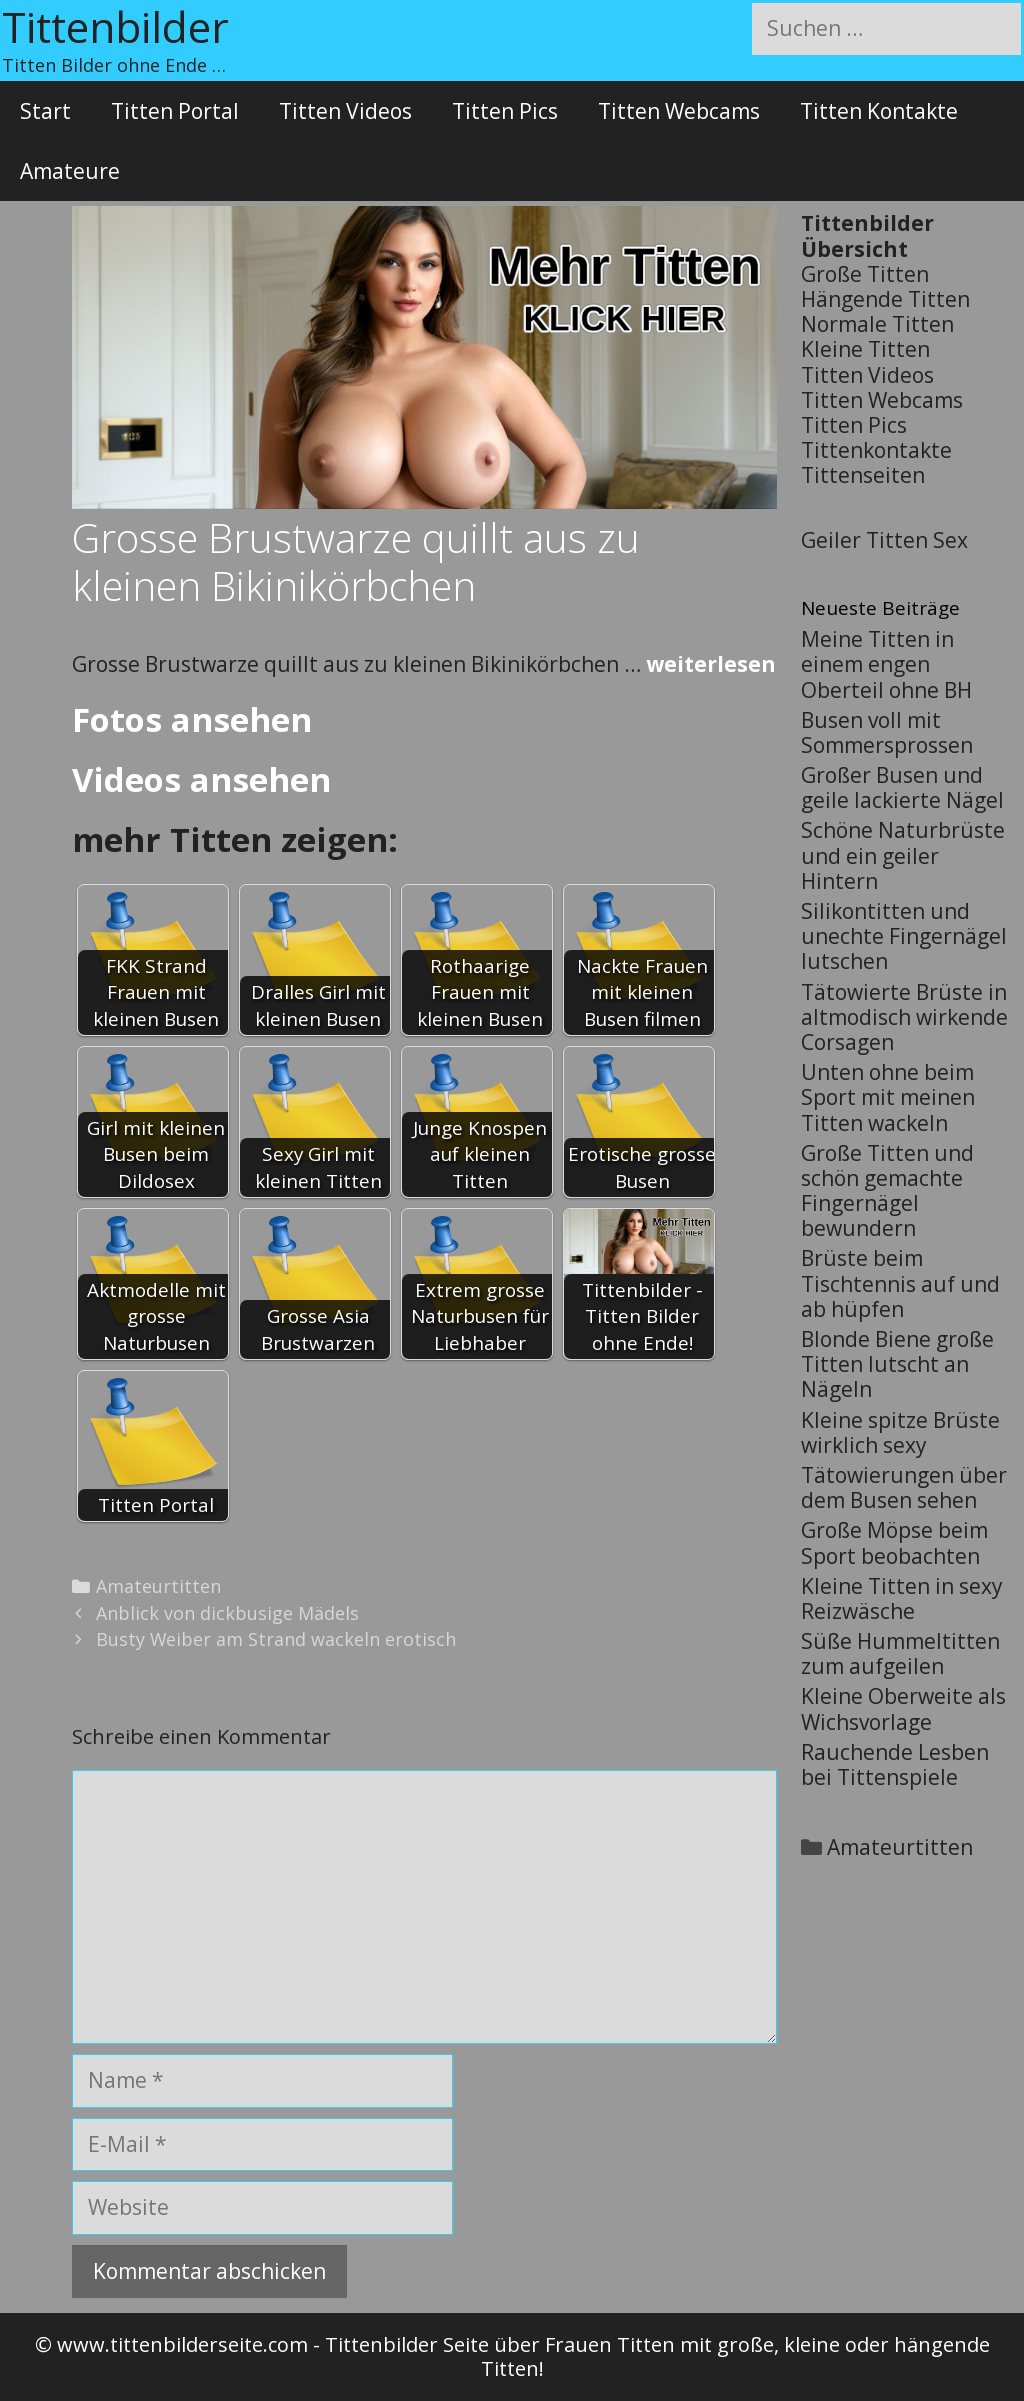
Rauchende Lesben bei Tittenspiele (895, 1764)
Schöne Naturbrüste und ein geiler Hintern (903, 855)
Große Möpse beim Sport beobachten (894, 1542)
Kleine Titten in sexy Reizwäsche (902, 1598)
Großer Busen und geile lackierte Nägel (902, 787)
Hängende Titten (885, 299)
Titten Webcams (679, 111)
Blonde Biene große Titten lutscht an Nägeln (897, 1364)
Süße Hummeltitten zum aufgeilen (900, 1653)
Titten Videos (345, 111)
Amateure (70, 171)
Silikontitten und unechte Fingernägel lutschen (904, 936)
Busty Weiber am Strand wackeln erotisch (276, 1639)
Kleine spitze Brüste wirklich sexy (900, 1432)
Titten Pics (505, 111)
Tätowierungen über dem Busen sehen (904, 1487)
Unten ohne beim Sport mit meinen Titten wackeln (888, 1097)
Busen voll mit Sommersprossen (887, 732)
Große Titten (865, 274)
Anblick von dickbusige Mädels (227, 1613)
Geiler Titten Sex (884, 540)
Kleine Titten (865, 349)
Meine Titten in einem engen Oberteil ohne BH (886, 664)
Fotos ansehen (192, 719)
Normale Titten (877, 324)
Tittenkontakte (876, 450)
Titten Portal (175, 111)
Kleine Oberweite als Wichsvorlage (903, 1708)
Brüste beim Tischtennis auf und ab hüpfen (900, 1283)
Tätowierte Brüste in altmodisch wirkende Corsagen (904, 1017)
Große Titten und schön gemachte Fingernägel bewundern (887, 1191)
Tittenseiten (863, 475)
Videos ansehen (201, 779)
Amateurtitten (158, 1586)
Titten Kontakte (879, 111)
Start (45, 111)
